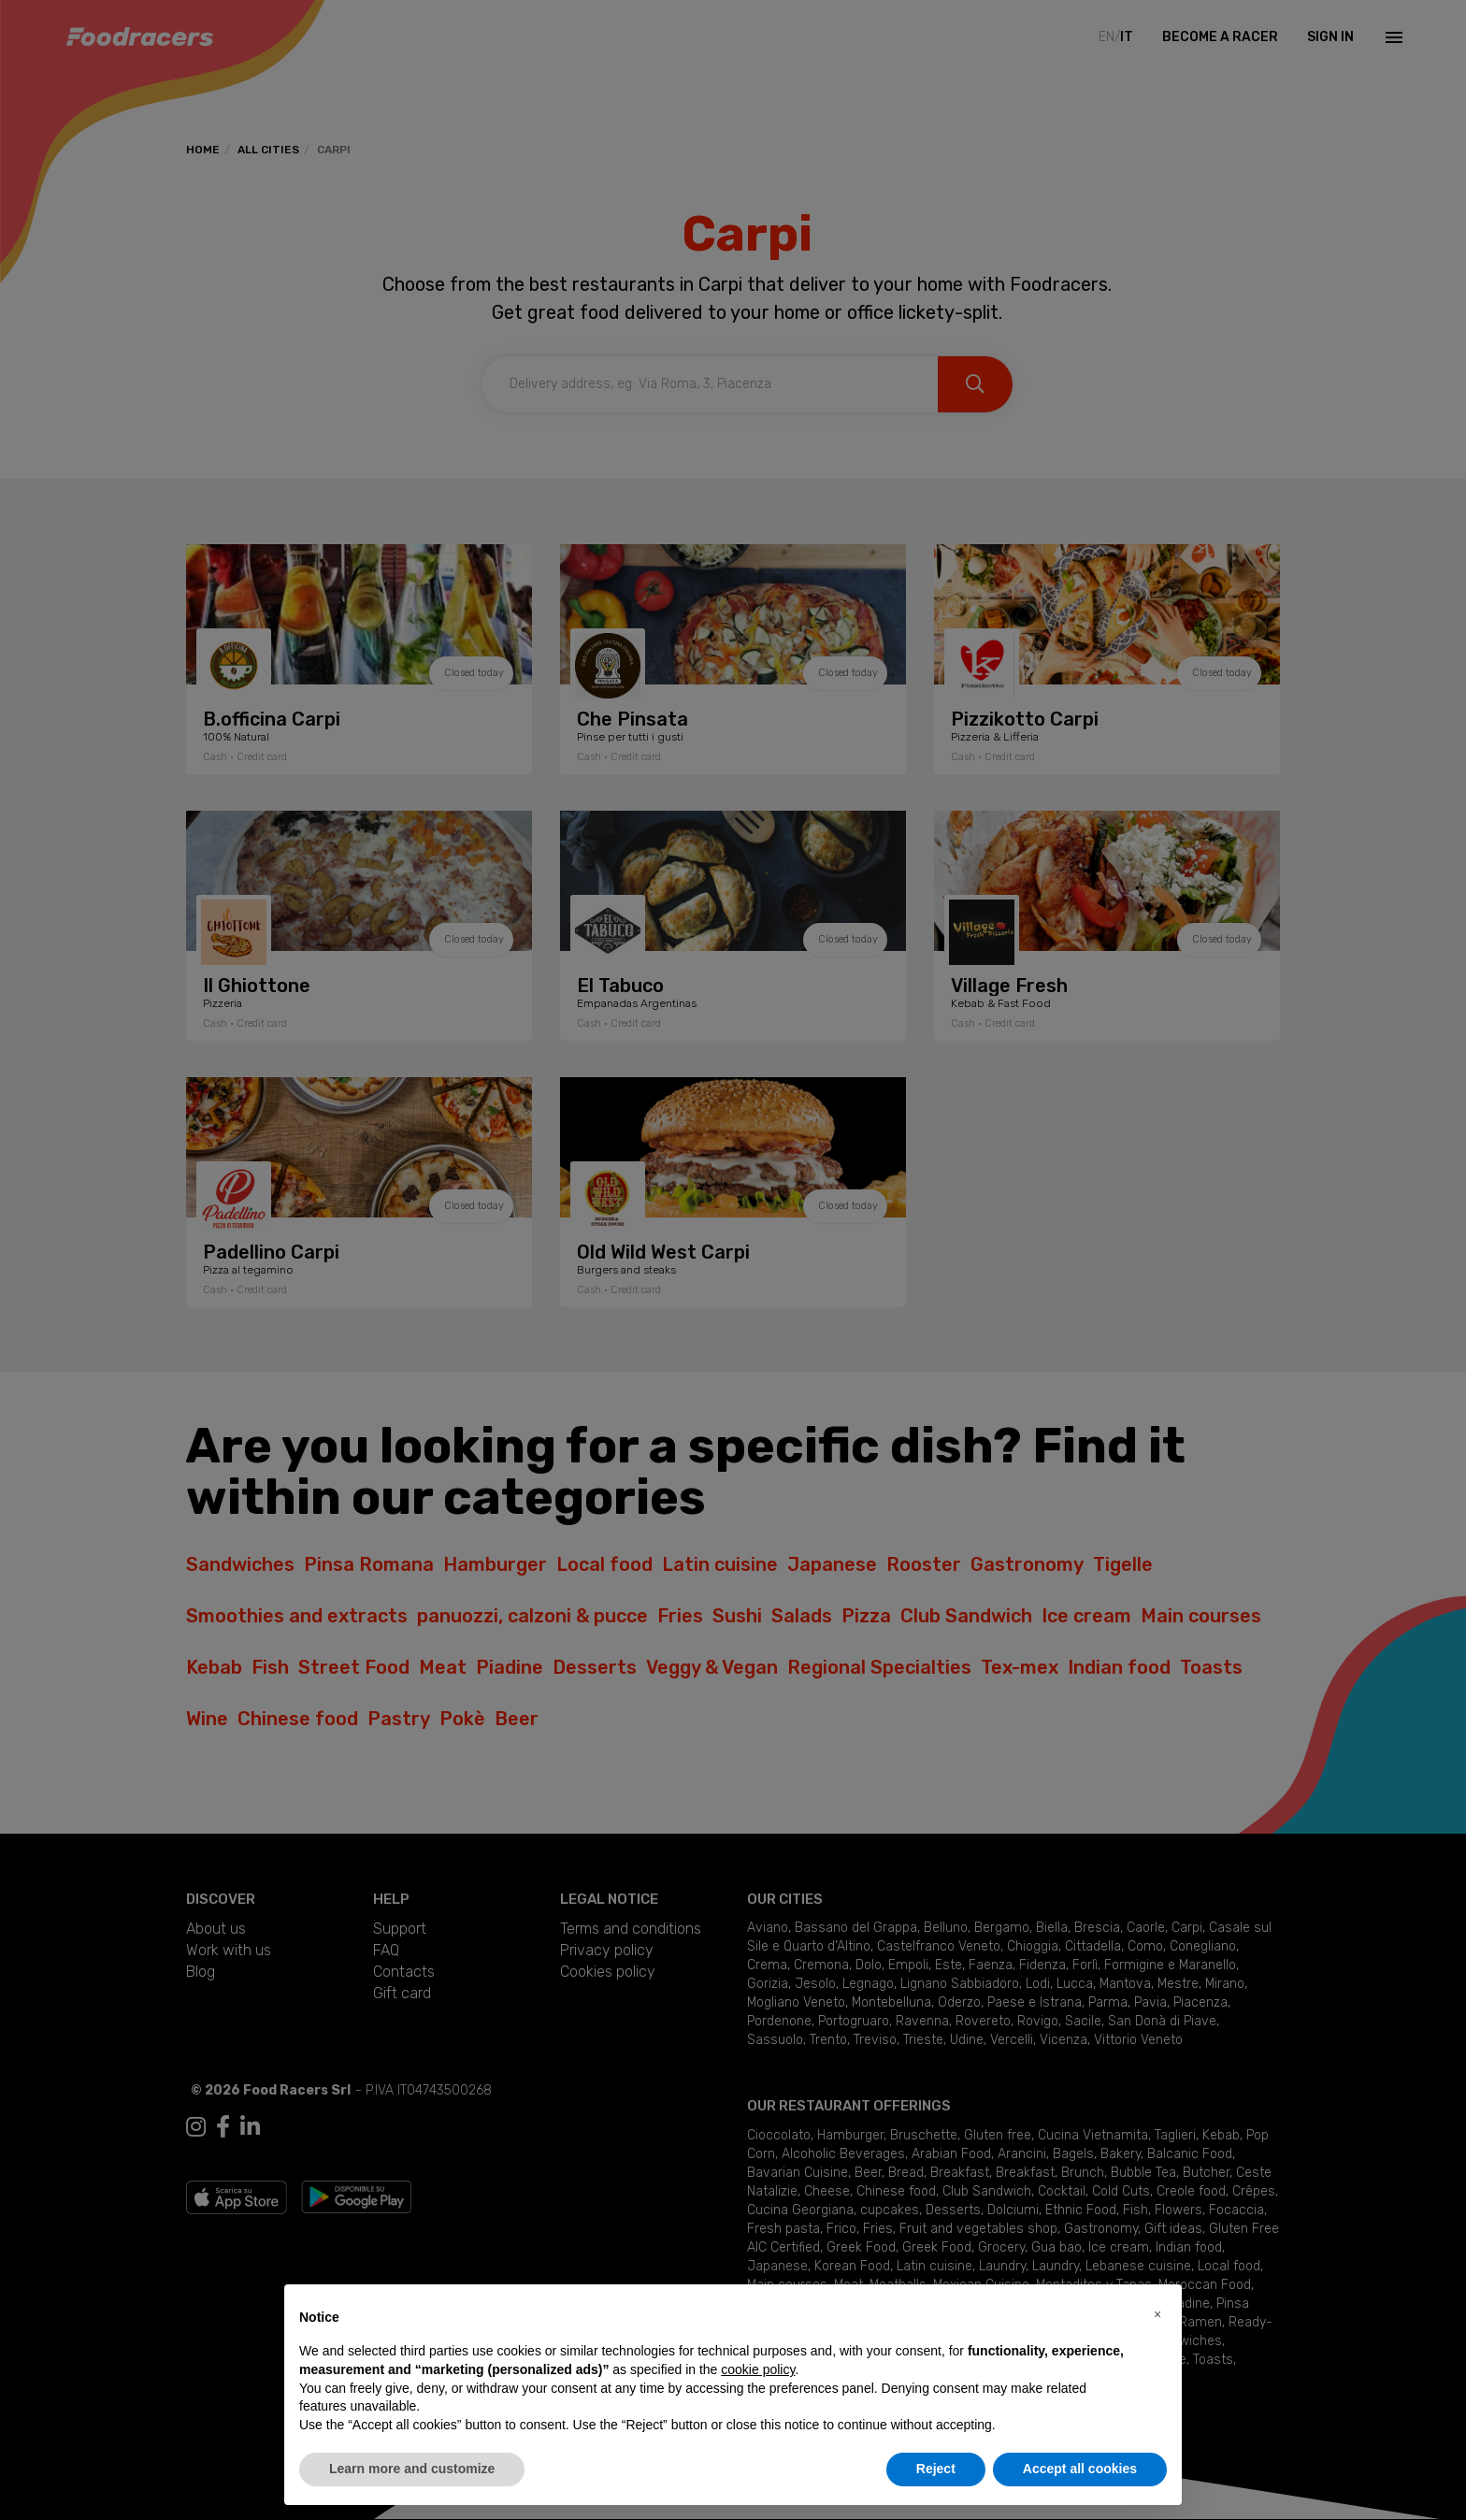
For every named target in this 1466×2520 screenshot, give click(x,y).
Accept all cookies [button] (1080, 2468)
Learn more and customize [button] (412, 2468)
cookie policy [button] (758, 2369)
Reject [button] (936, 2468)
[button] (1157, 2314)
